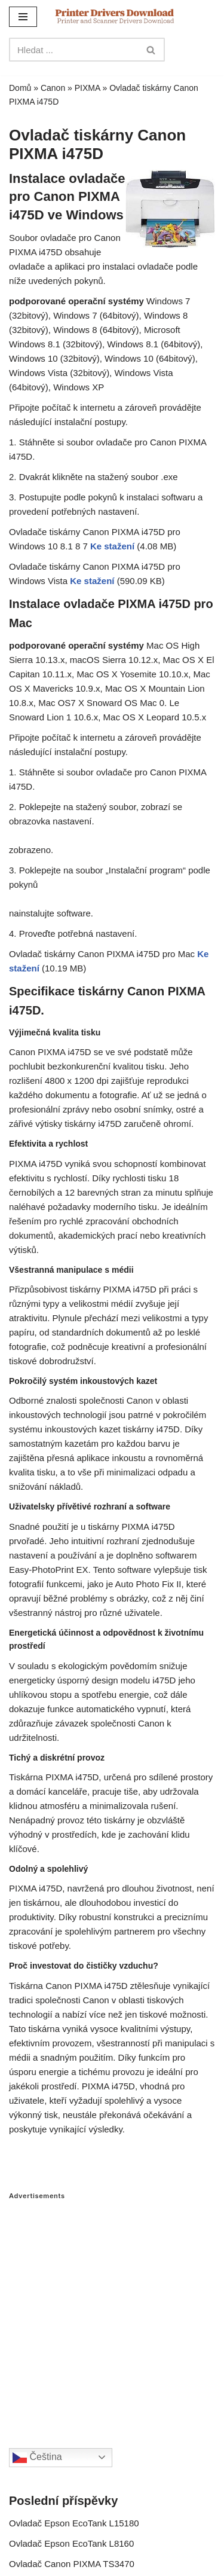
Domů (20, 88)
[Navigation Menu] (23, 17)
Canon (53, 88)
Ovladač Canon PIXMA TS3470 (71, 2564)
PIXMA (87, 88)
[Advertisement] (112, 2312)
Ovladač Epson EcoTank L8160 (71, 2543)
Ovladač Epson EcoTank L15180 (74, 2523)
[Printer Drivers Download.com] (114, 16)
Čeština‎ (37, 2457)
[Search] (73, 50)
